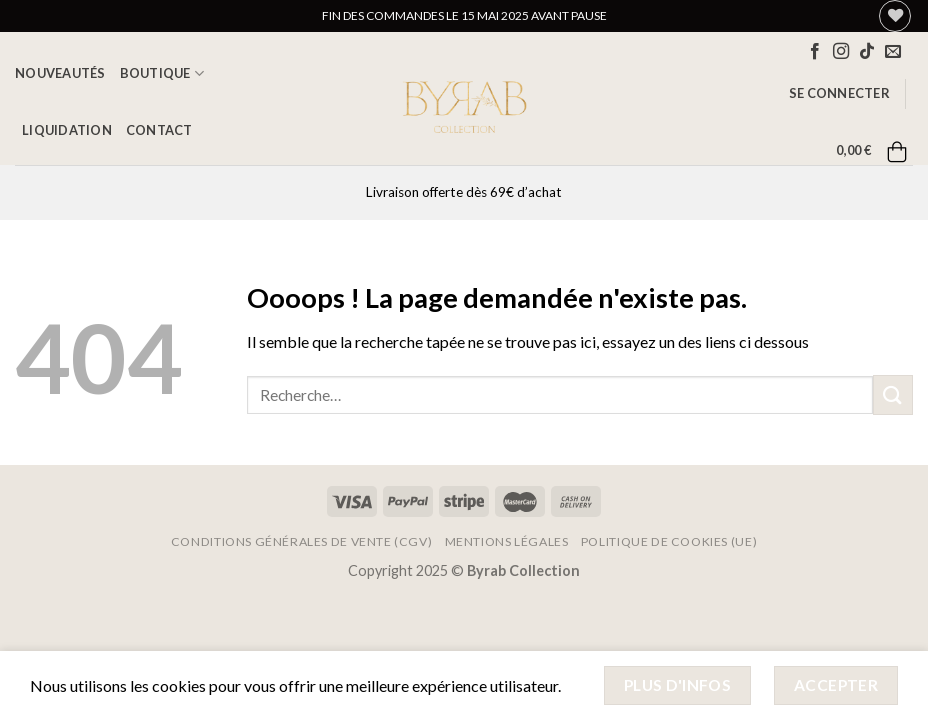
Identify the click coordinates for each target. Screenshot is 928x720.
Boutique (162, 73)
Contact (159, 130)
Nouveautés (60, 73)
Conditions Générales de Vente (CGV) (301, 541)
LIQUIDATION (67, 130)
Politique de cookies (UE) (669, 541)
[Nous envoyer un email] (893, 52)
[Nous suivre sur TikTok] (867, 52)
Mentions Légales (507, 541)
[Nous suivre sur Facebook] (815, 52)
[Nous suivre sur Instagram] (841, 52)
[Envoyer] (893, 394)
